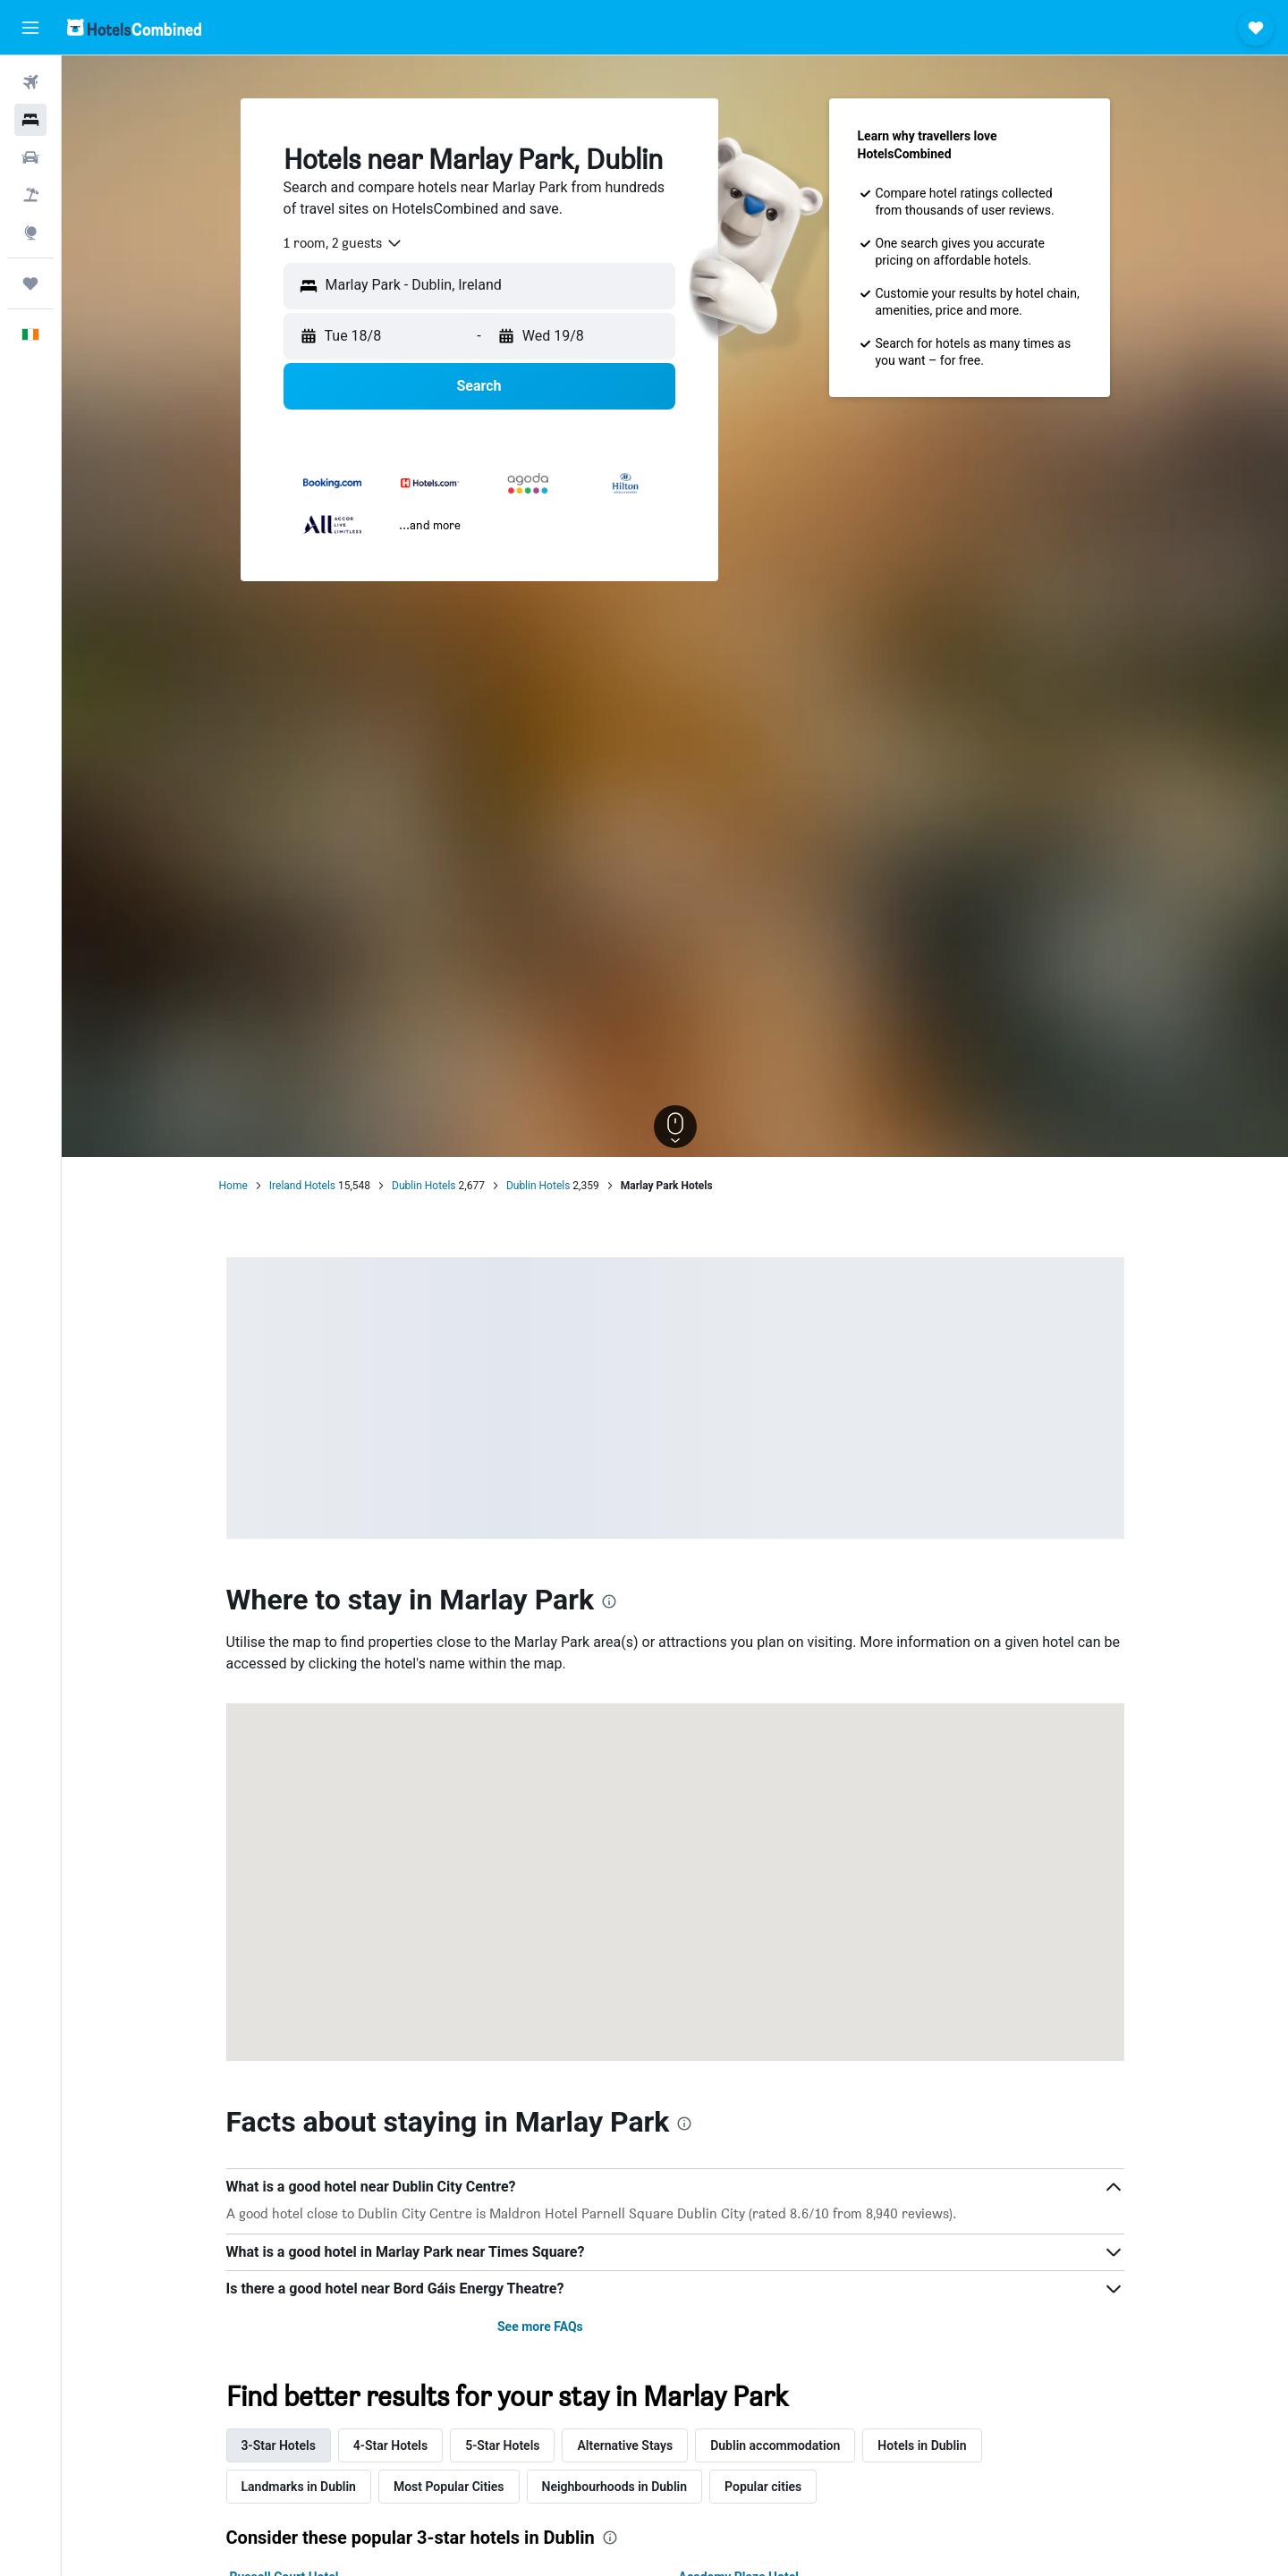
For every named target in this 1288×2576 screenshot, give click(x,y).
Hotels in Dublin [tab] (921, 2445)
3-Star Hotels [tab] (279, 2445)
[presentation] (609, 1601)
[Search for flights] (30, 82)
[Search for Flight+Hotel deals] (30, 195)
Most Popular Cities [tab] (449, 2486)
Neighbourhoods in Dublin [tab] (615, 2486)
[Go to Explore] (30, 232)
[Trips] (30, 283)
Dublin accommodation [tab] (775, 2445)
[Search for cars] (30, 157)
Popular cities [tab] (762, 2486)
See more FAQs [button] (540, 2326)
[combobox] (343, 243)
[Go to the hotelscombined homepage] (134, 27)
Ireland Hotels (302, 1185)
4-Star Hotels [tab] (390, 2445)
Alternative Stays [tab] (625, 2445)
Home (233, 1185)
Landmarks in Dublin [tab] (299, 2486)
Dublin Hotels (423, 1185)
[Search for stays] (30, 120)
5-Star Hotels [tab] (502, 2445)
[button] (30, 27)
